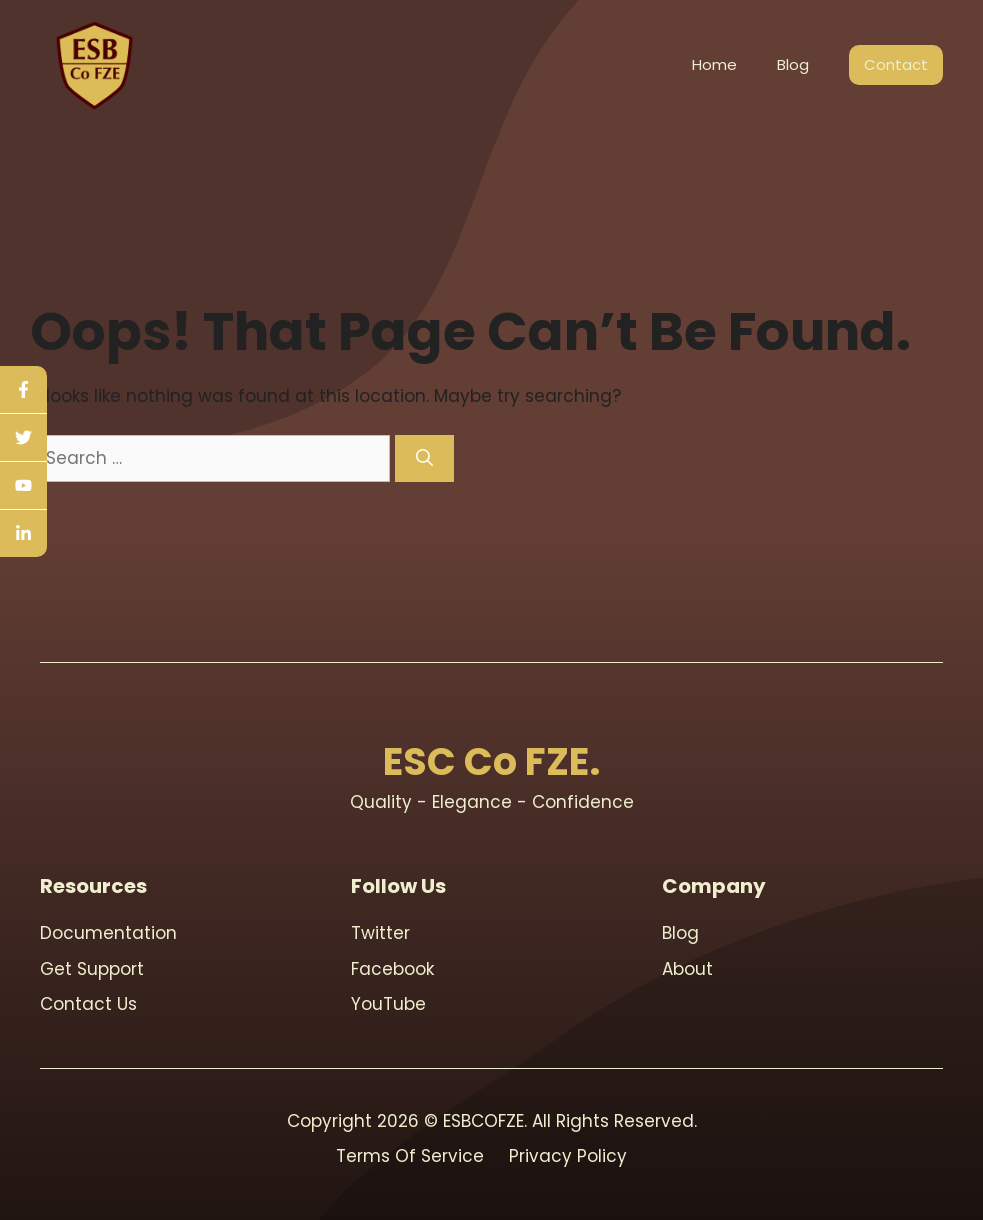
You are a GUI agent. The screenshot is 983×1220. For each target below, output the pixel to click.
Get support (92, 969)
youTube (388, 1004)
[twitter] (23, 438)
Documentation (108, 933)
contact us (88, 1004)
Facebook (392, 969)
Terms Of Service (410, 1156)
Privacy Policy (568, 1156)
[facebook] (23, 390)
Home (714, 64)
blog (680, 933)
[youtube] (23, 486)
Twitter (380, 933)
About (687, 969)
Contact (896, 64)
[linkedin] (23, 533)
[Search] (424, 459)
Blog (793, 64)
